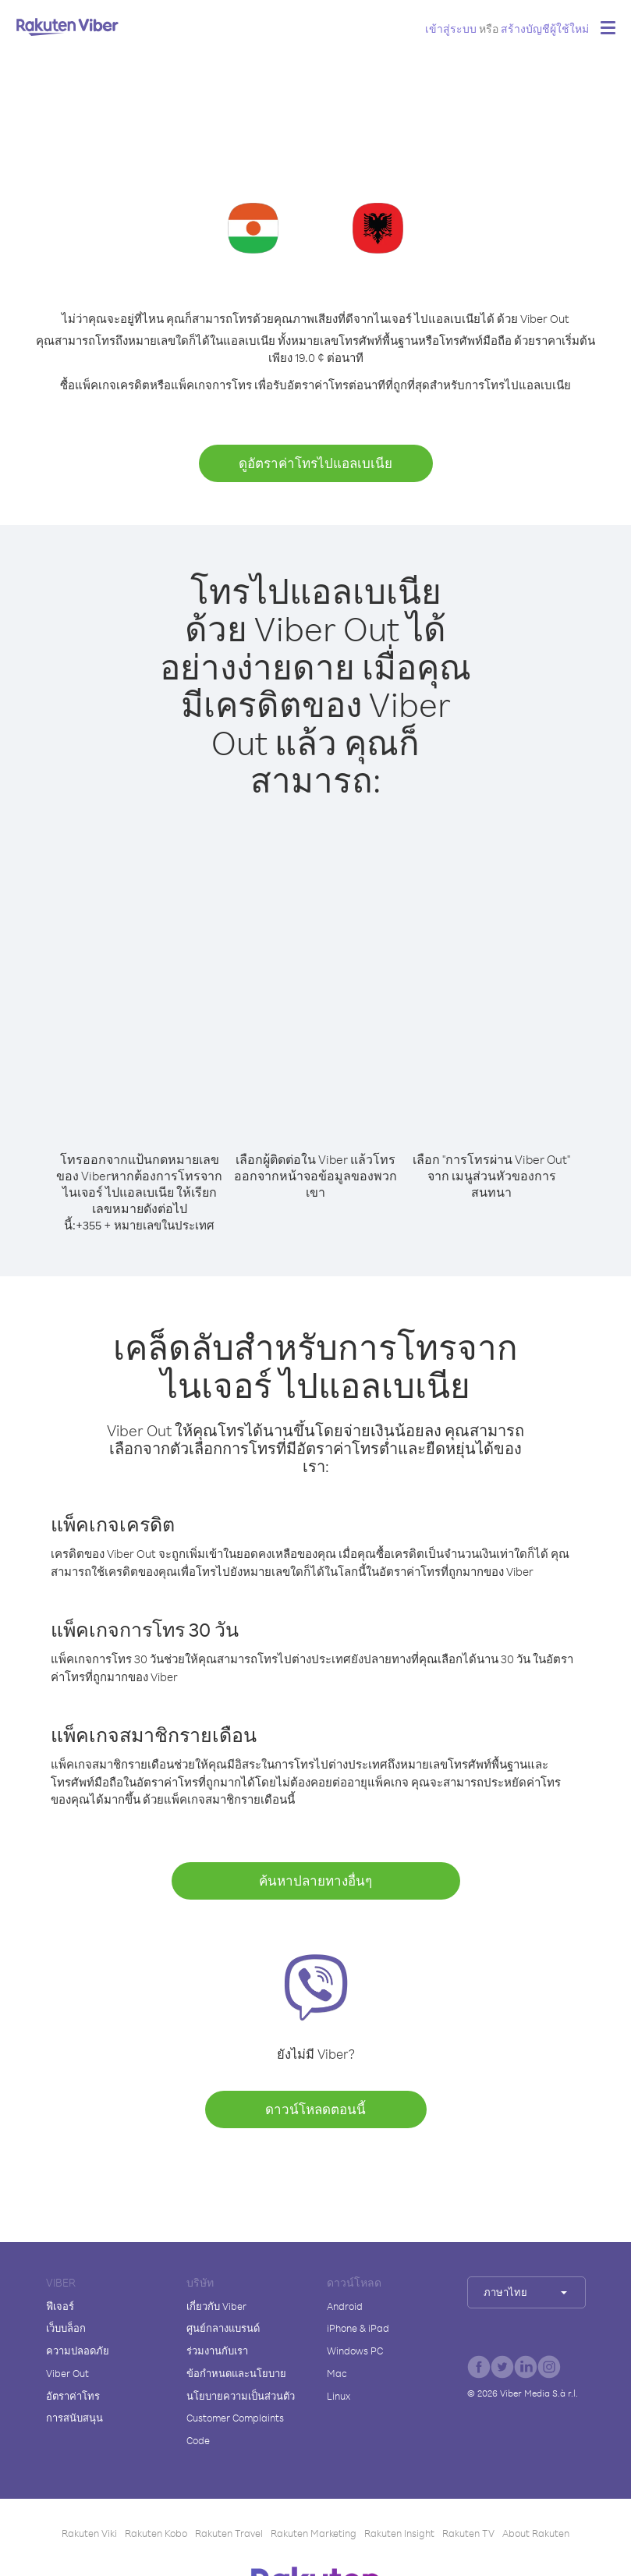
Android (345, 2306)
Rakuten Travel (229, 2533)
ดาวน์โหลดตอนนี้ (315, 2109)
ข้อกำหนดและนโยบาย (236, 2373)
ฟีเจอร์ (60, 2306)
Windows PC (355, 2350)
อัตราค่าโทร (73, 2396)
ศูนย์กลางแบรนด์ (223, 2328)
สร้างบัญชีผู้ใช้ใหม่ (545, 28)
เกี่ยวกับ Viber (216, 2306)
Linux (338, 2396)
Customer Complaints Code (235, 2428)
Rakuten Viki (89, 2533)
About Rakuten (535, 2533)
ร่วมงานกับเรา (217, 2350)
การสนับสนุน (74, 2417)
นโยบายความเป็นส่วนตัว (240, 2396)
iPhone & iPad (358, 2328)
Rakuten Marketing (313, 2533)
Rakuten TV (468, 2533)
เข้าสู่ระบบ (451, 28)
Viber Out (67, 2373)
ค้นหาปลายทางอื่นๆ (315, 1880)
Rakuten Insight (399, 2533)
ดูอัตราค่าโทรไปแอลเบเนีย (315, 463)
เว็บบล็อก (66, 2328)
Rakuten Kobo (156, 2533)
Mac (337, 2373)
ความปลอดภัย (77, 2350)
